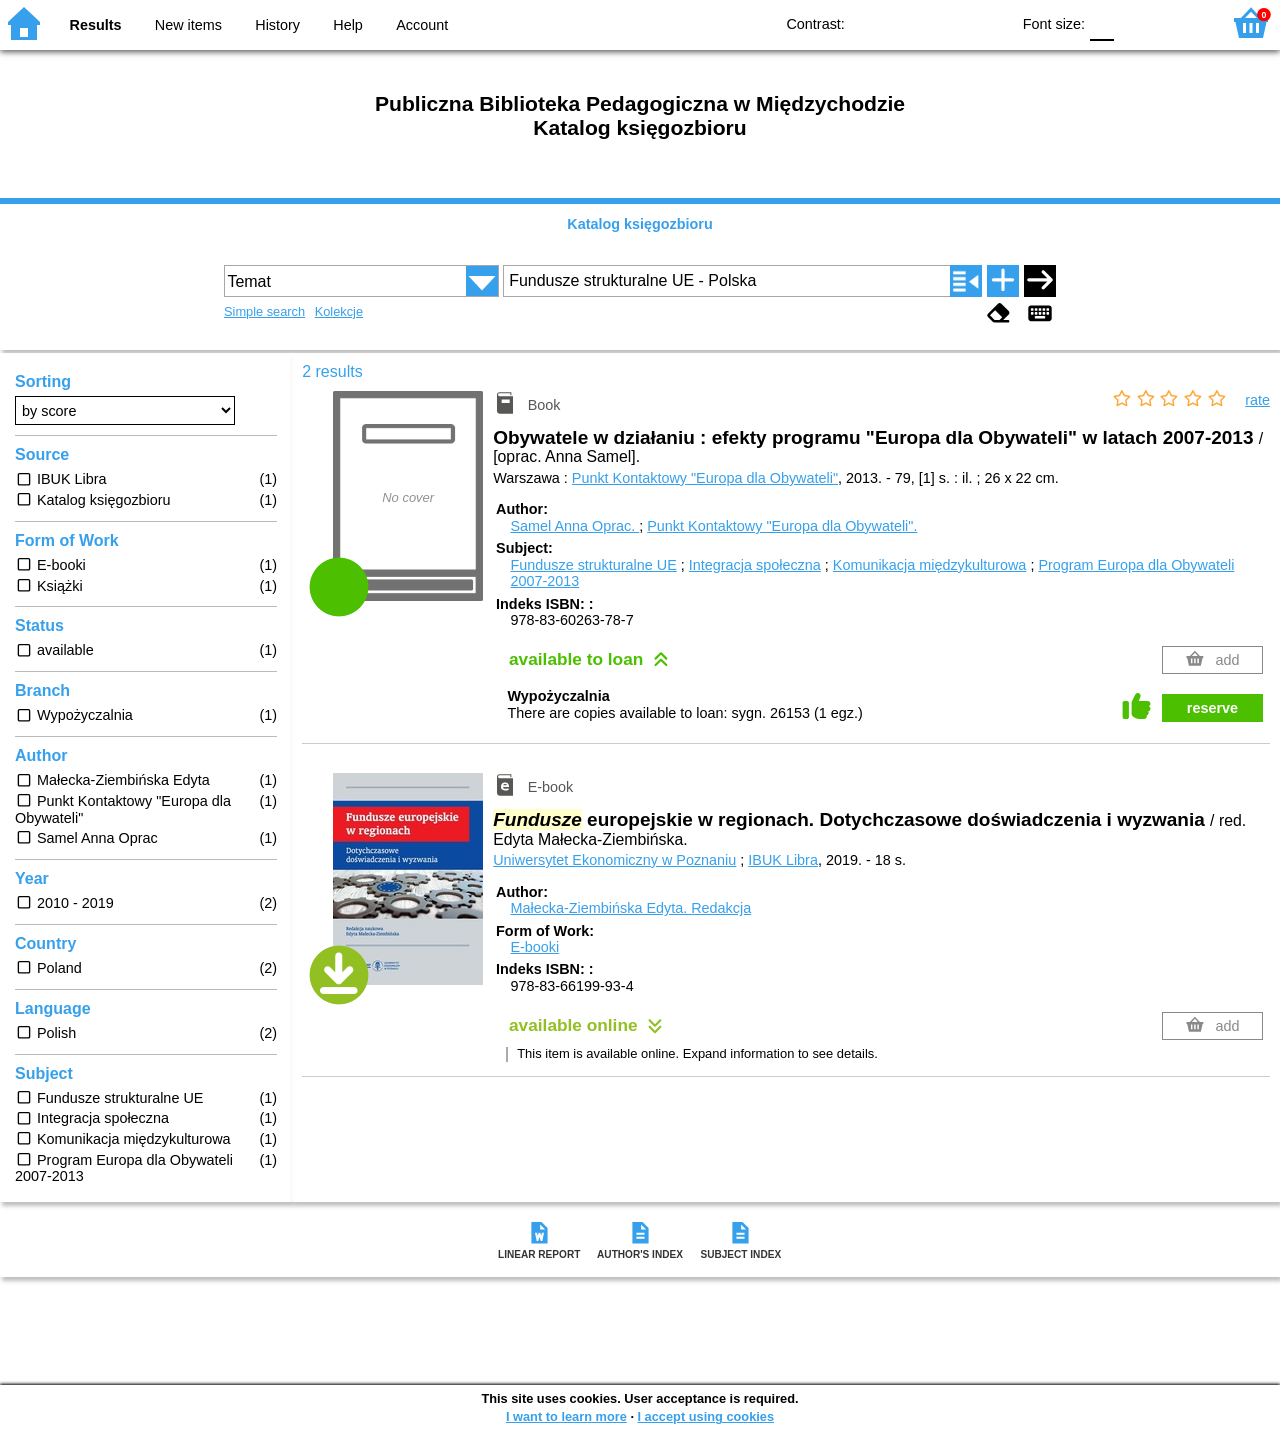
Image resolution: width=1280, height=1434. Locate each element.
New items (188, 25)
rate (1257, 400)
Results (96, 25)
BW (908, 22)
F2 (1182, 22)
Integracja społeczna (755, 565)
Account (422, 25)
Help (348, 25)
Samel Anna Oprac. (574, 526)
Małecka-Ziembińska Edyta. (630, 908)
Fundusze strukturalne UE (593, 565)
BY (988, 22)
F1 (1136, 22)
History (277, 25)
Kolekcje (339, 311)
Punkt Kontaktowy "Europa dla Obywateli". (782, 526)
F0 (1101, 22)
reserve (1212, 708)
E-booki (534, 947)
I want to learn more (566, 1416)
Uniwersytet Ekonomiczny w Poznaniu (614, 860)
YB (948, 22)
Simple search (264, 311)
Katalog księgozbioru (640, 224)
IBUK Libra (783, 860)
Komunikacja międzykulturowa (930, 565)
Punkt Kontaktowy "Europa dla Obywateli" (705, 478)
